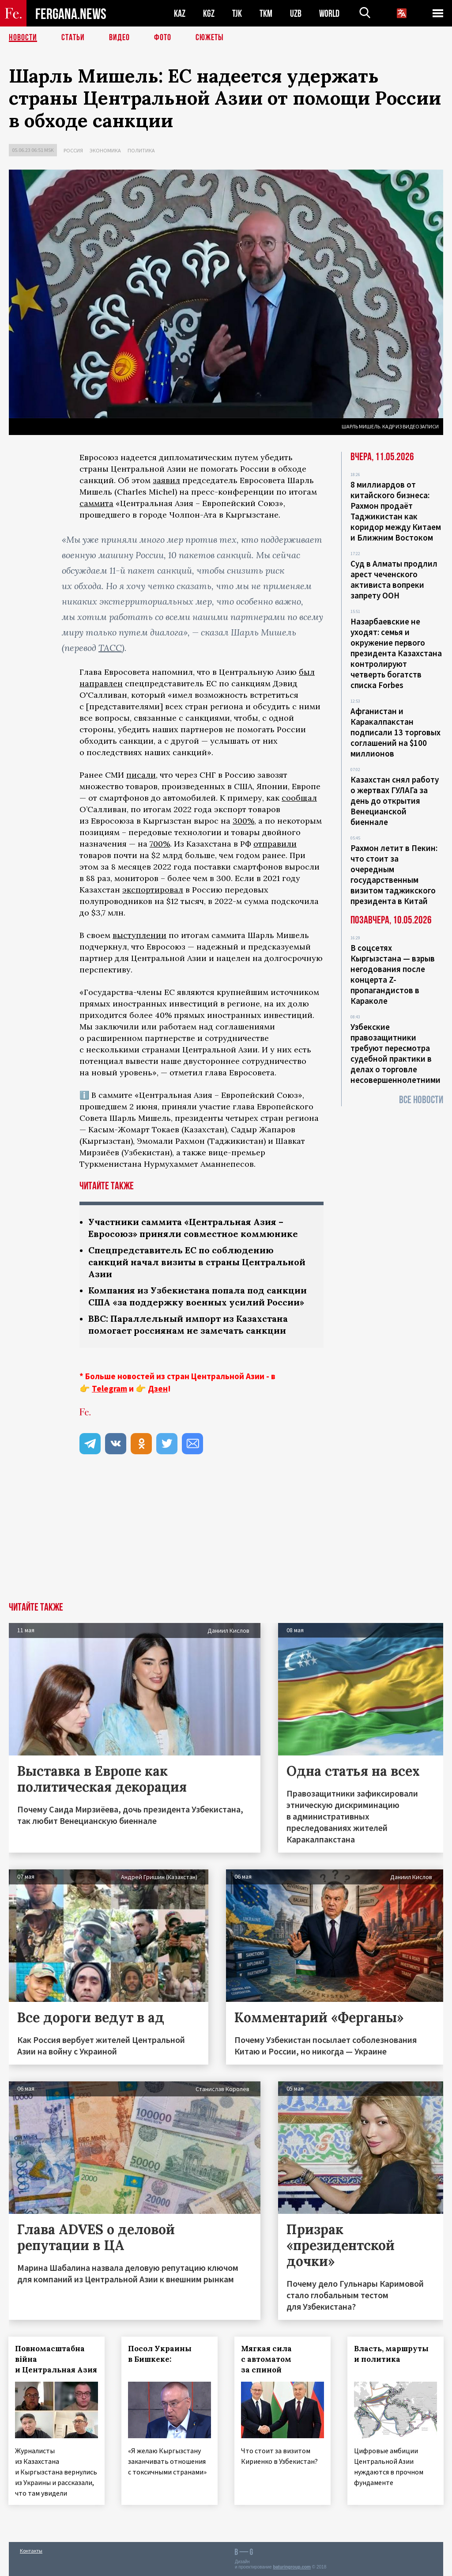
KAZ (179, 13)
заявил (166, 480)
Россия (73, 150)
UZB (295, 13)
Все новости (421, 1099)
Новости (23, 37)
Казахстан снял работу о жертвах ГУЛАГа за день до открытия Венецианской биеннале (394, 800)
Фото (162, 37)
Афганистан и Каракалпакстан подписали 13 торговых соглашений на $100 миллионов (395, 732)
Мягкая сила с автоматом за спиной (266, 2359)
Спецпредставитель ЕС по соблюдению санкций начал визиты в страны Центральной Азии (196, 1261)
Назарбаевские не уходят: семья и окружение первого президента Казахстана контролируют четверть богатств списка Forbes (396, 653)
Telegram (109, 1388)
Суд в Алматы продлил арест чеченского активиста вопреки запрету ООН (393, 579)
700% (160, 844)
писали (141, 775)
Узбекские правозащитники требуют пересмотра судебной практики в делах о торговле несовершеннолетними (395, 1053)
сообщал (299, 798)
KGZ (209, 13)
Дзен (158, 1388)
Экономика (105, 150)
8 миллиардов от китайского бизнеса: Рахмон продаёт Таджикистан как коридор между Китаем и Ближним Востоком (395, 511)
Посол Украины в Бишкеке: (160, 2354)
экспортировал (152, 890)
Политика (141, 150)
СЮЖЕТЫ (210, 37)
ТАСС (110, 647)
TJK (237, 13)
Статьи (73, 37)
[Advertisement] (226, 1536)
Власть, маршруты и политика (391, 2354)
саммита (96, 503)
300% (243, 821)
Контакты (31, 2550)
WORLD (329, 13)
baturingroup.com (292, 2566)
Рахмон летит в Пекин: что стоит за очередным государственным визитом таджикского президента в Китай (393, 874)
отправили (275, 844)
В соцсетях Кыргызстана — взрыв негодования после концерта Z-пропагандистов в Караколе (392, 974)
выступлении (139, 935)
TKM (266, 13)
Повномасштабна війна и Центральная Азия (56, 2359)
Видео (119, 37)
